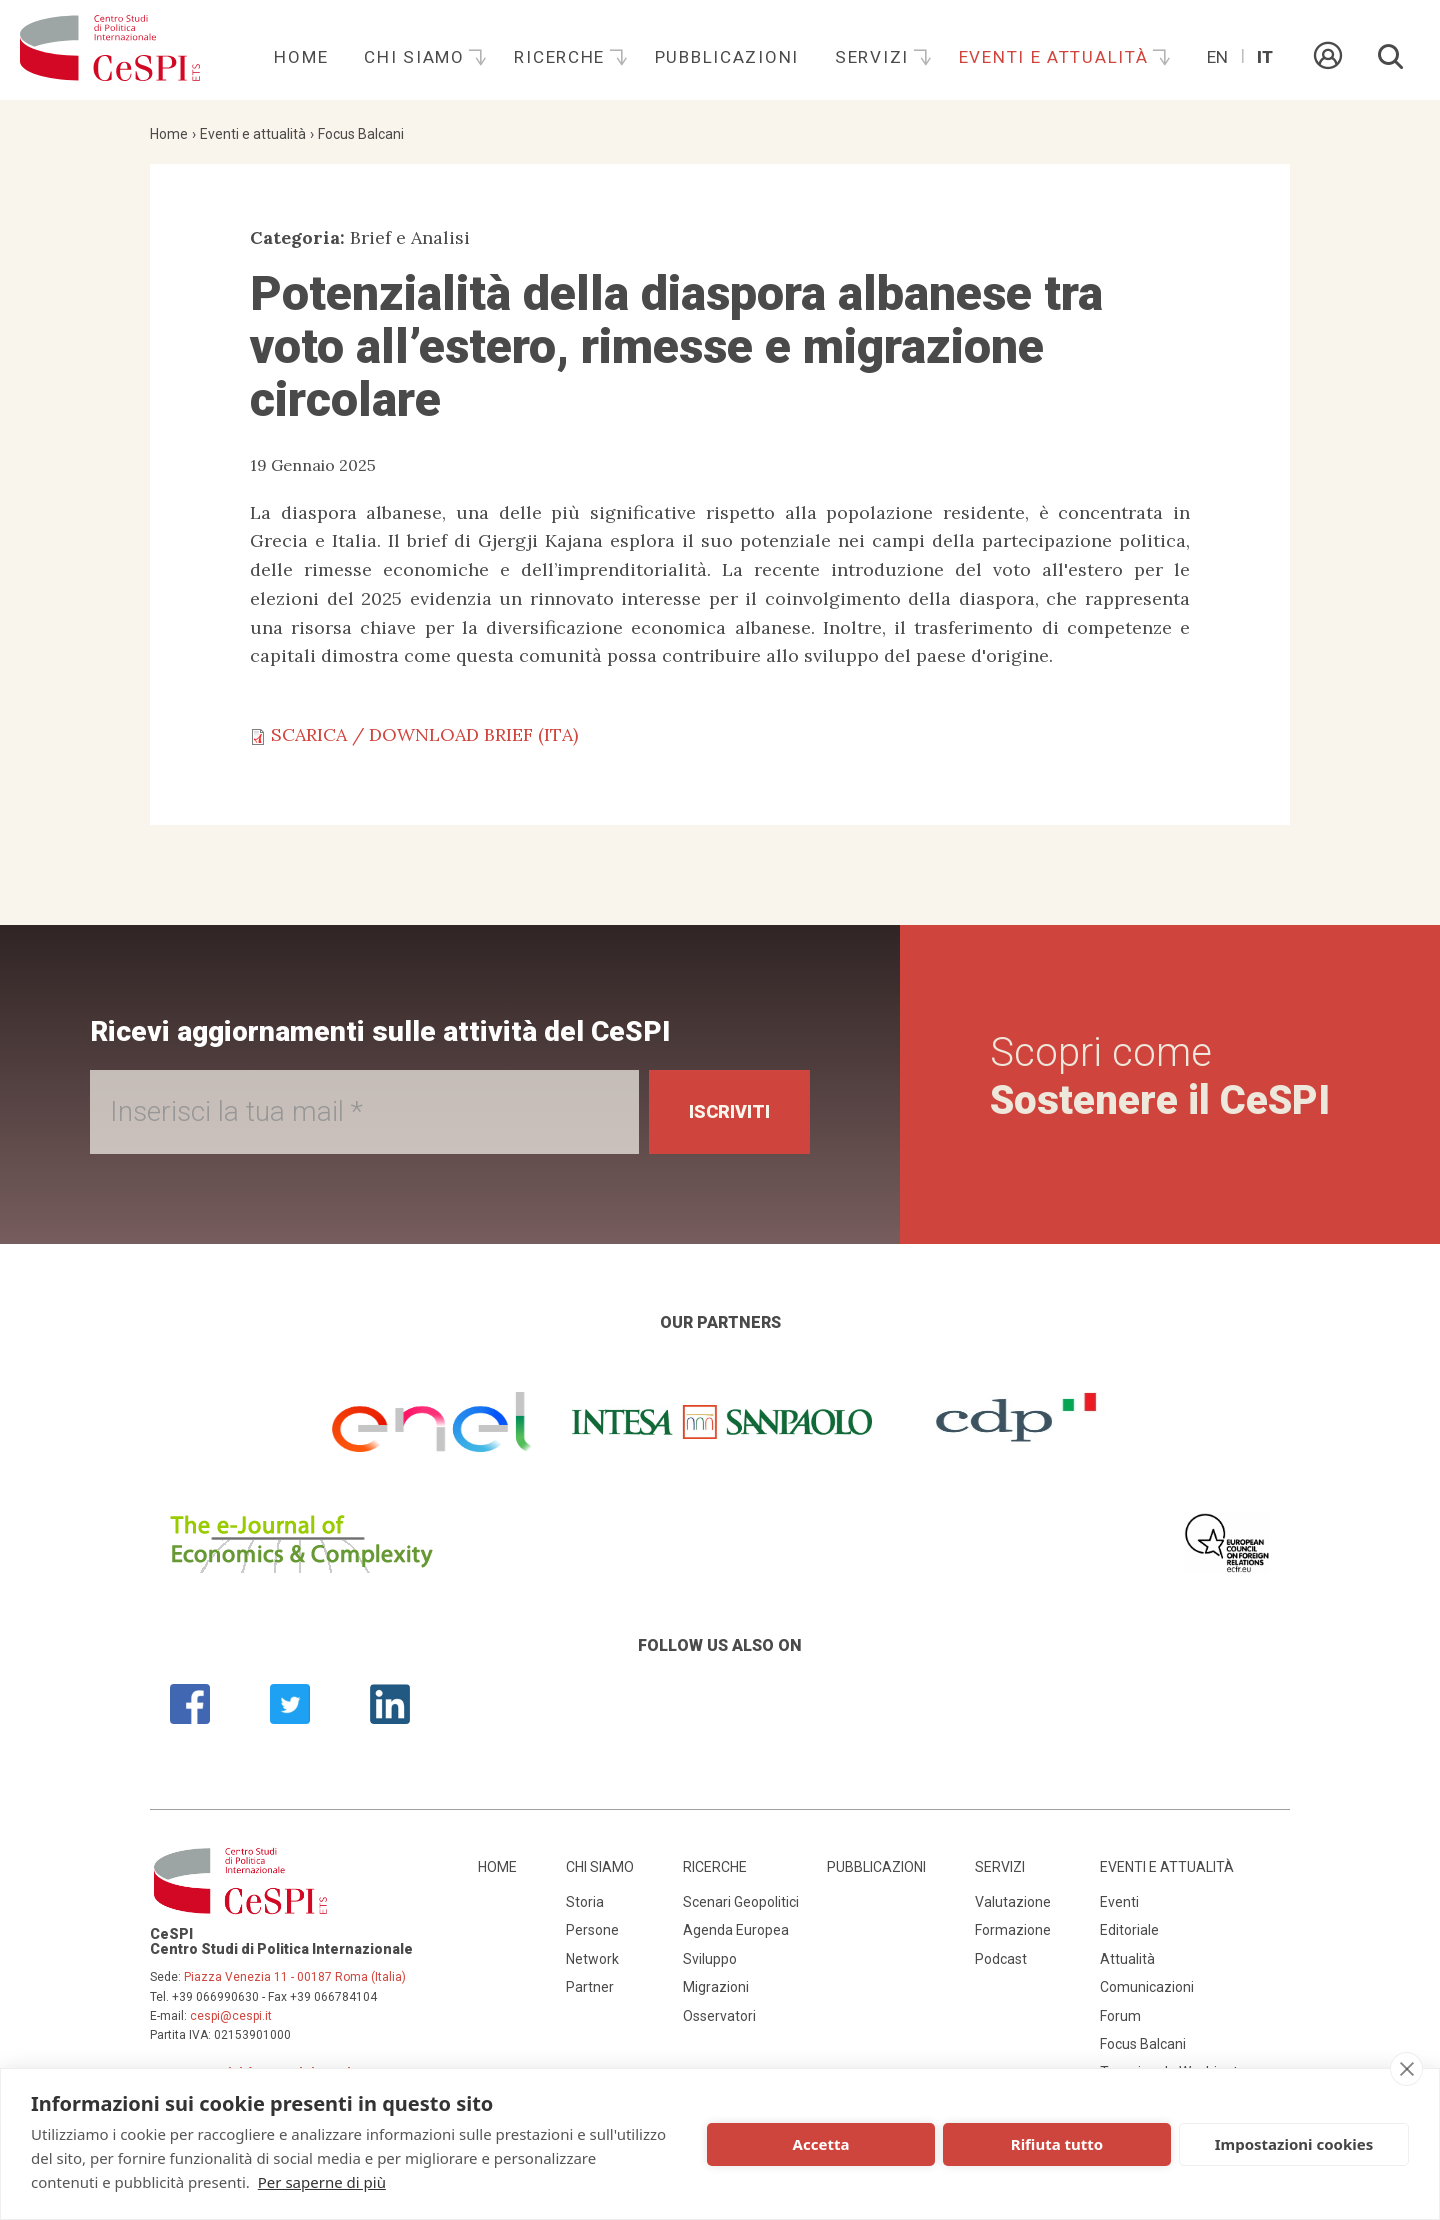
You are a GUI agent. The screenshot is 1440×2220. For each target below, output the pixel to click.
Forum (1120, 2016)
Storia (585, 1902)
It (1265, 57)
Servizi (875, 57)
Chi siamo (417, 57)
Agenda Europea (736, 1930)
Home (301, 57)
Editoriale (1129, 1930)
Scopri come (1160, 1076)
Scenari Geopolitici (741, 1902)
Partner (590, 1987)
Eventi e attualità (1057, 57)
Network (592, 1959)
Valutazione (1013, 1902)
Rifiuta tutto (1057, 2144)
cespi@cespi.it (231, 2016)
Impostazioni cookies (1294, 2144)
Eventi (1119, 1902)
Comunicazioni (1147, 1987)
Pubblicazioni (727, 57)
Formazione (1013, 1930)
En (1217, 57)
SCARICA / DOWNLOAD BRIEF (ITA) (424, 734)
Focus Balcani (361, 134)
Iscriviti (729, 1111)
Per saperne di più (322, 2182)
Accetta (821, 2144)
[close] (1406, 2069)
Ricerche (562, 57)
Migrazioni (716, 1987)
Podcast (1001, 1959)
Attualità (1127, 1959)
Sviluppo (710, 1959)
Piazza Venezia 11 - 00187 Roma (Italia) (295, 1977)
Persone (592, 1930)
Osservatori (719, 2016)
